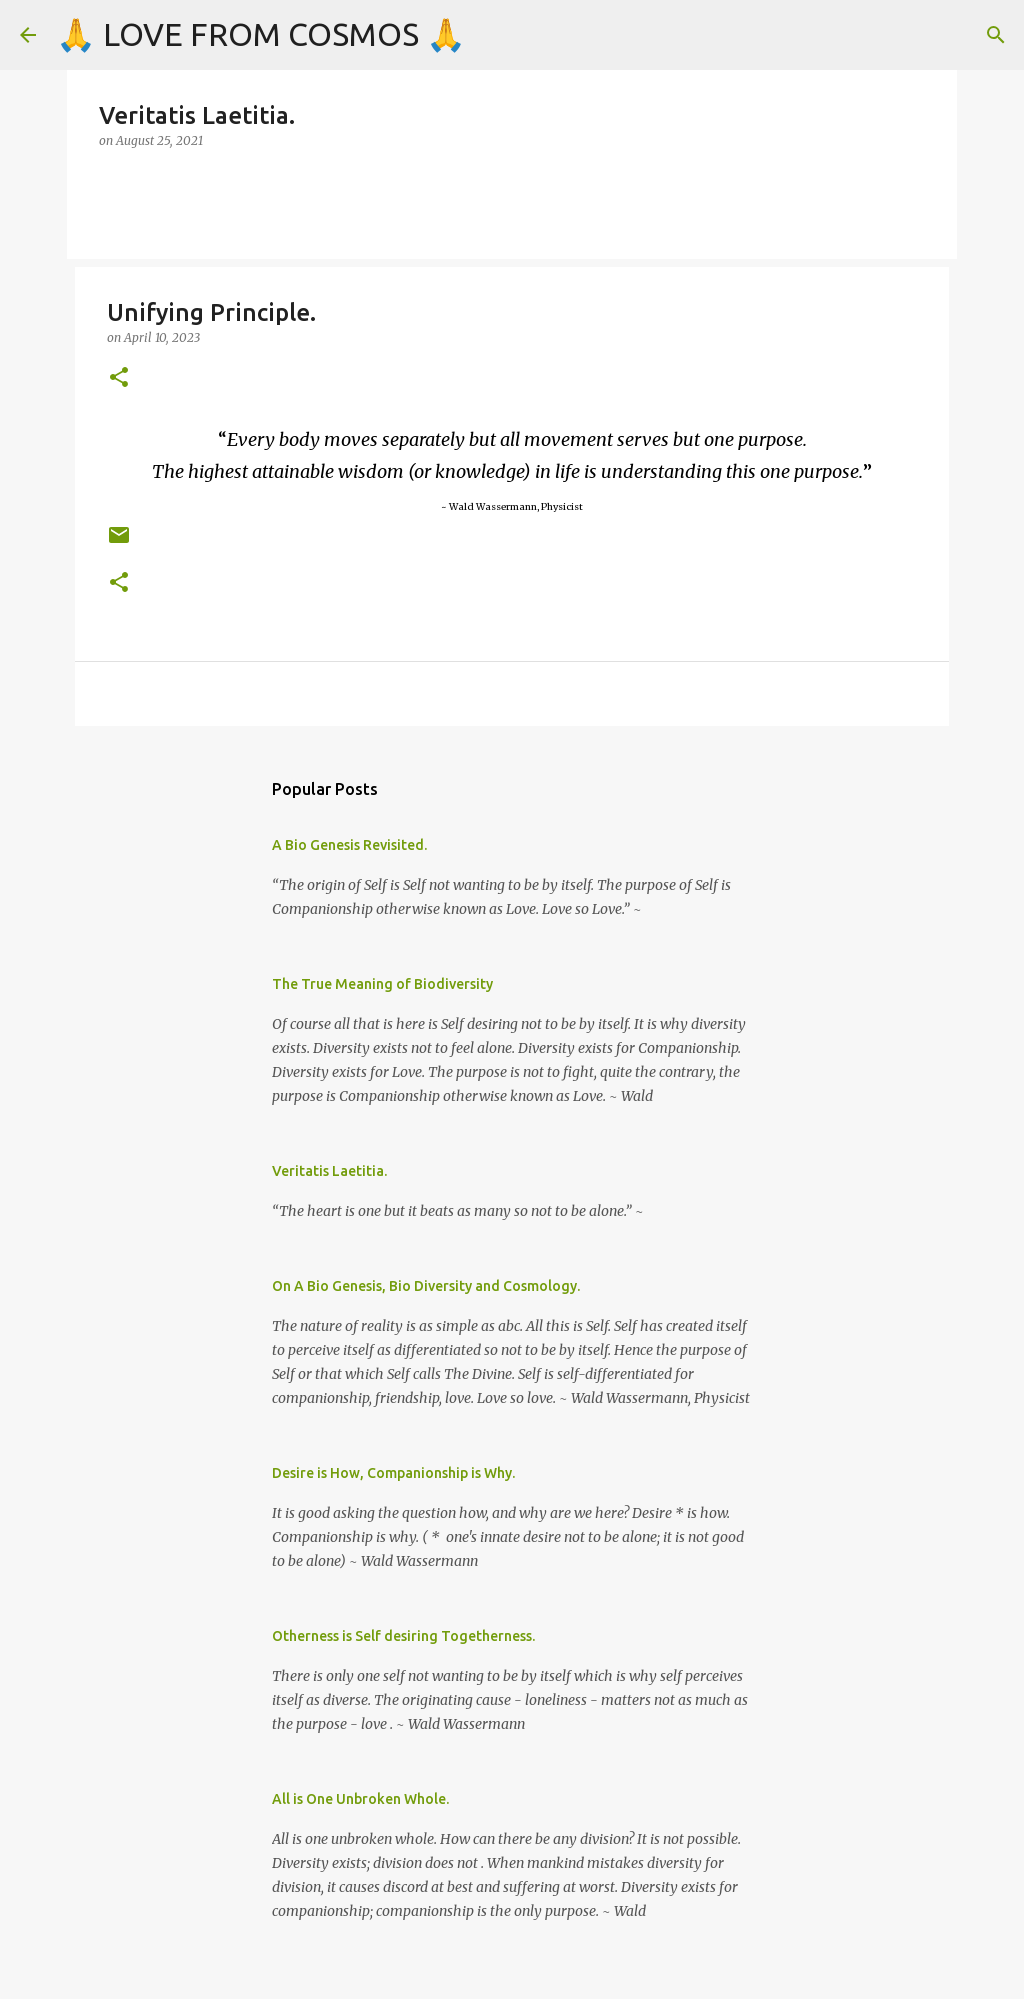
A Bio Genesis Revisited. (349, 845)
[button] (119, 378)
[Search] (996, 35)
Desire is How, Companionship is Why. (393, 1473)
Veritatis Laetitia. (329, 1171)
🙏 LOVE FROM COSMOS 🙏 (261, 34)
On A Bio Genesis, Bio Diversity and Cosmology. (426, 1286)
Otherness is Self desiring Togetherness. (403, 1636)
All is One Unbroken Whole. (360, 1799)
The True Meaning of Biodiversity (382, 984)
